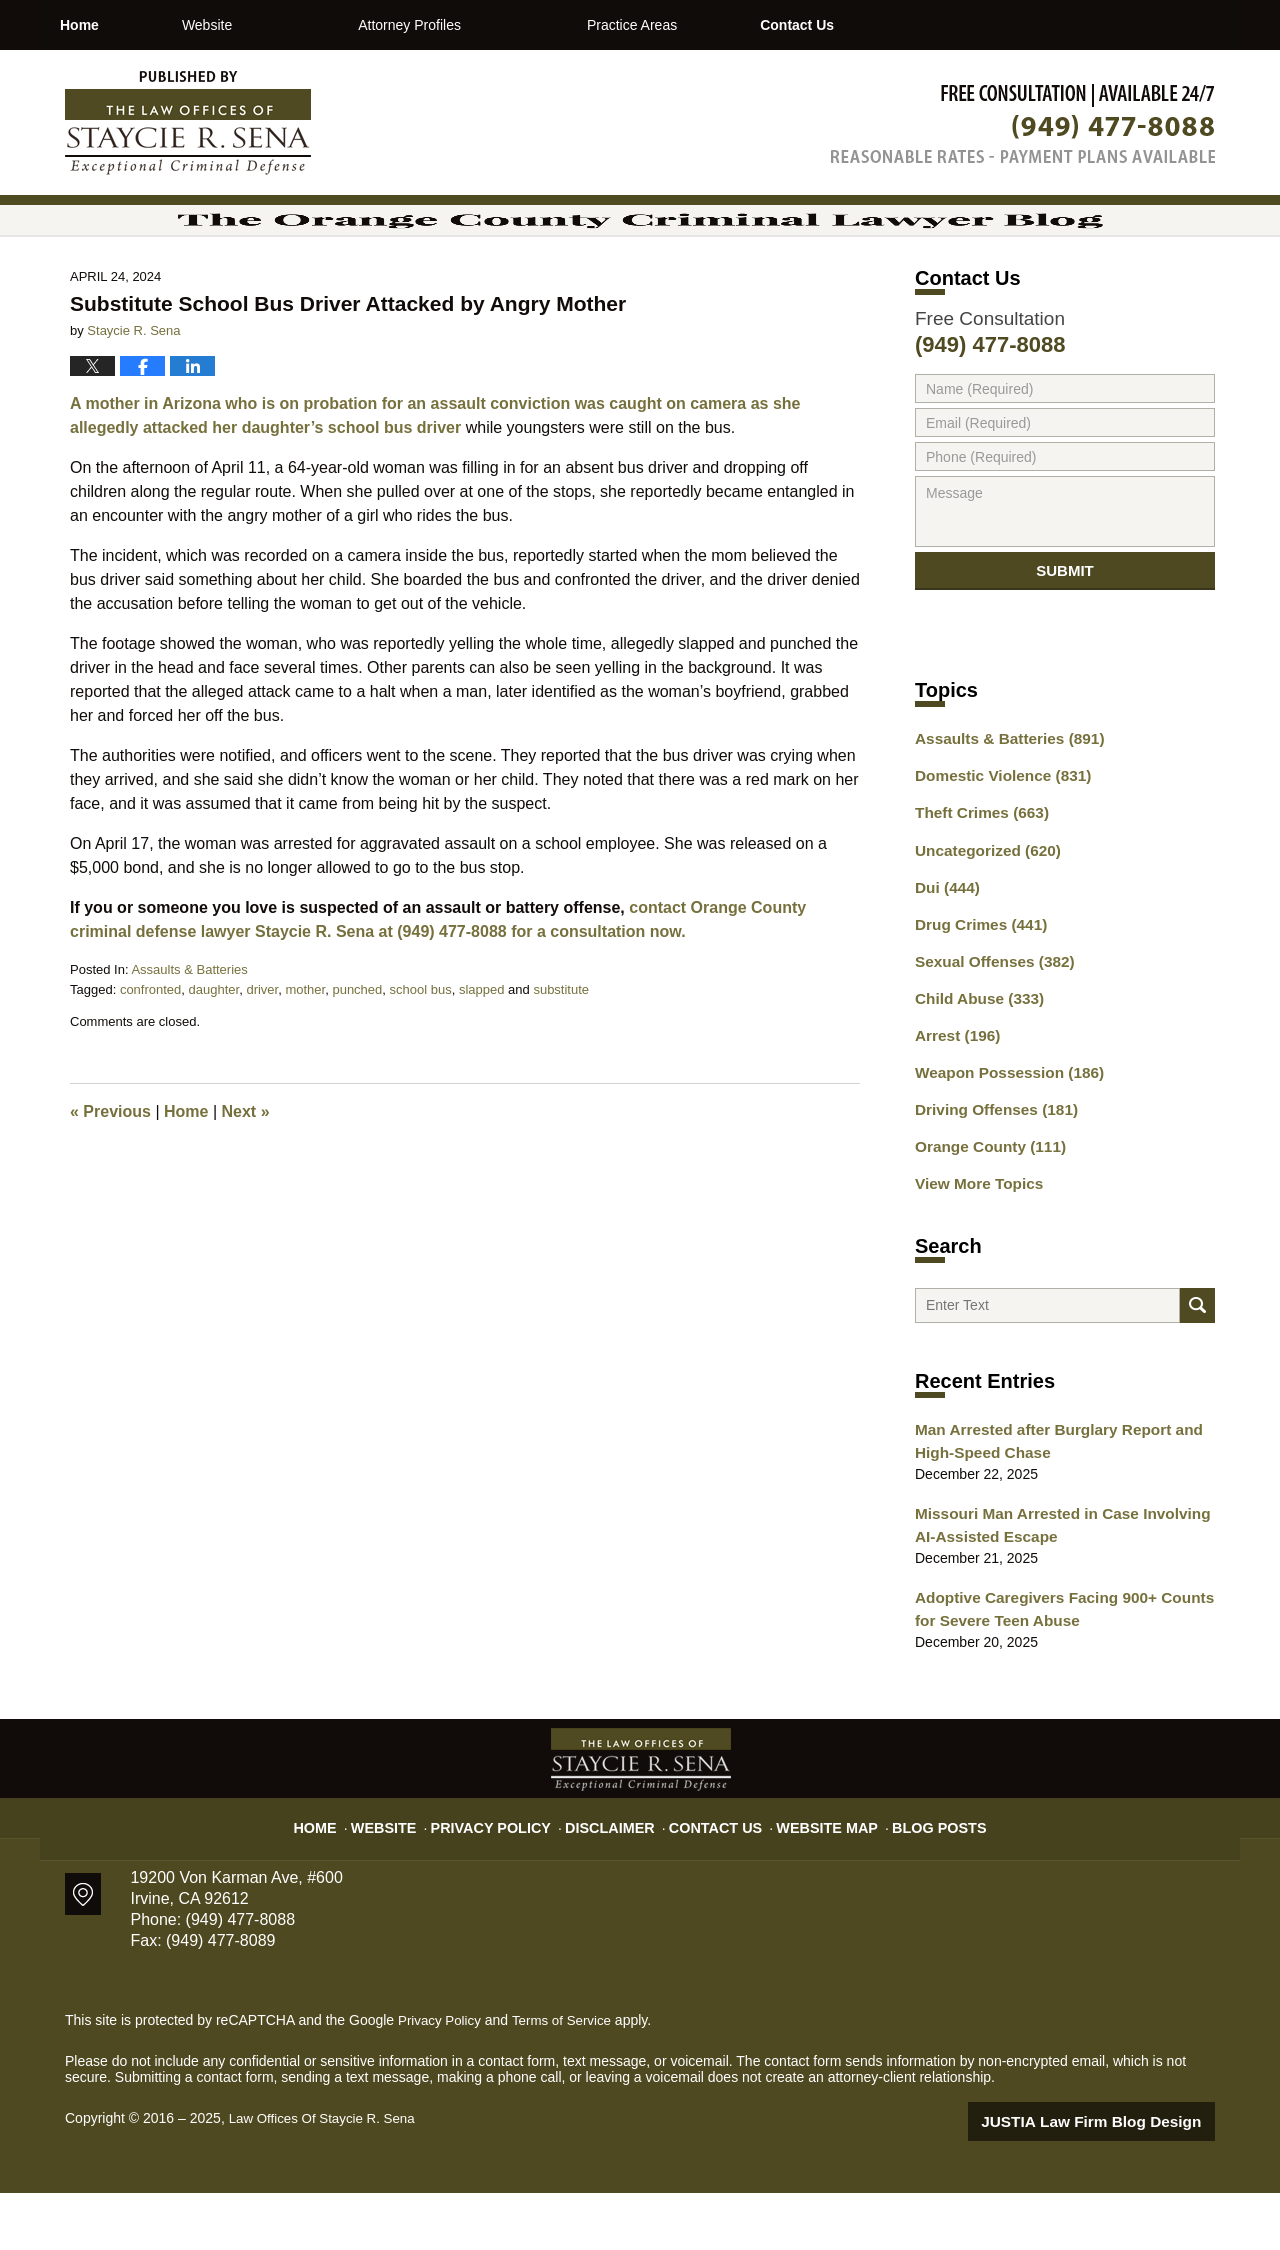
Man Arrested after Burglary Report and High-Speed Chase (1046, 1509)
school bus (421, 1054)
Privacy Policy (511, 1876)
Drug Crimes (975, 994)
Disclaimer (617, 1876)
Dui (944, 959)
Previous (110, 1176)
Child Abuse (974, 1064)
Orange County (984, 1204)
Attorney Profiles (494, 25)
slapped (482, 1054)
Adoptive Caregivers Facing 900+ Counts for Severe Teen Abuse (1062, 1669)
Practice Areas (716, 25)
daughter (214, 1054)
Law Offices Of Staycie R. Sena (327, 2177)
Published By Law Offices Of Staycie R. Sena (1023, 123)
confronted (150, 1054)
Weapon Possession (1001, 1134)
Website (291, 25)
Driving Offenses (989, 1169)
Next (246, 1176)
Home (121, 25)
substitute (561, 1054)
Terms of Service (568, 2079)
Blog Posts (917, 1876)
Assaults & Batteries (189, 1034)
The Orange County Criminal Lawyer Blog (188, 123)
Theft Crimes (976, 889)
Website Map (815, 1876)
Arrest (954, 1099)
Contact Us (922, 25)
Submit (1065, 643)
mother (305, 1054)
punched (357, 1054)
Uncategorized (981, 924)
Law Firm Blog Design (1119, 2179)
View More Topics (973, 1239)
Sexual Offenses (988, 1029)
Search (1197, 1368)
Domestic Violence (995, 854)
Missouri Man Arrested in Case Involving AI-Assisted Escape (1060, 1589)
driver (262, 1054)
